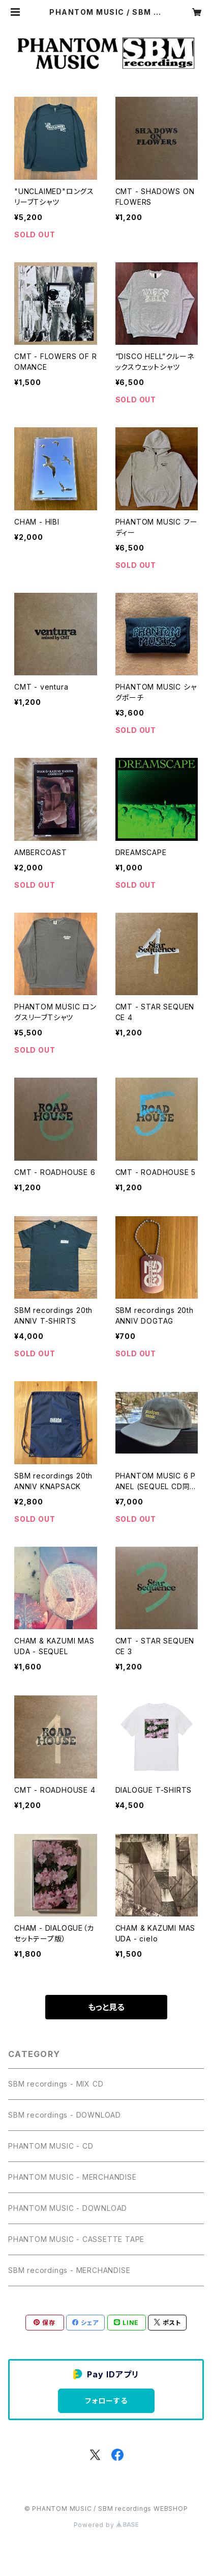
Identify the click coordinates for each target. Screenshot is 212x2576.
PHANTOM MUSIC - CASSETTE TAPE (76, 2239)
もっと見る (106, 2007)
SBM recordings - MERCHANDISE (69, 2270)
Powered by (106, 2525)
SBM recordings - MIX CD (55, 2083)
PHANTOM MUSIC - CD (50, 2146)
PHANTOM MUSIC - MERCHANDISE (72, 2177)
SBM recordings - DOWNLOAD (64, 2115)
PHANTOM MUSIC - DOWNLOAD (67, 2208)
